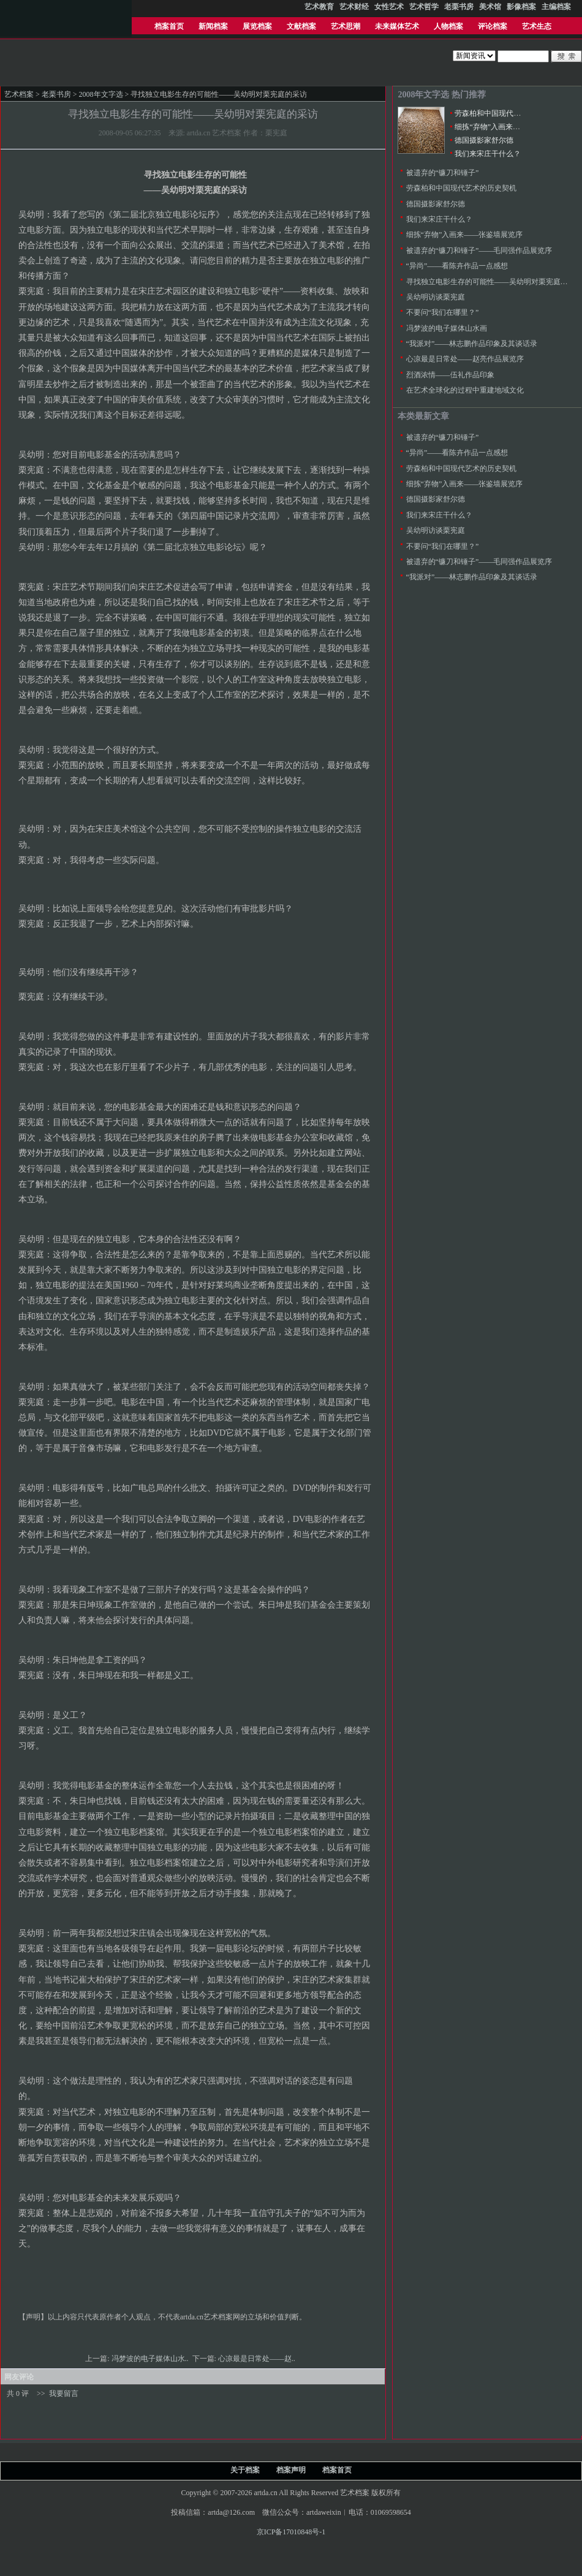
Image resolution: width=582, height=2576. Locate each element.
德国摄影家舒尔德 (484, 140)
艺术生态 (536, 26)
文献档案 (301, 26)
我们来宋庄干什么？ (488, 153)
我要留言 (63, 2393)
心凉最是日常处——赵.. (257, 2358)
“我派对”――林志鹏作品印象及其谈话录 (472, 343)
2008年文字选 (101, 94)
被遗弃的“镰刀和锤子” (442, 172)
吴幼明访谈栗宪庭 (435, 297)
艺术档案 (19, 94)
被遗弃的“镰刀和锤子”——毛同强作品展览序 (479, 250)
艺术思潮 (345, 26)
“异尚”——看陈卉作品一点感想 (457, 266)
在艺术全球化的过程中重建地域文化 (465, 390)
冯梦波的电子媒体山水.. (151, 2358)
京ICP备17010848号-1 (291, 2532)
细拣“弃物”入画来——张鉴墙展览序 (513, 126)
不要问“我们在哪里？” (442, 312)
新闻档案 (213, 26)
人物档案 (448, 26)
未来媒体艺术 (397, 26)
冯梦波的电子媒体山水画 (446, 328)
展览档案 (257, 26)
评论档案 (492, 26)
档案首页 (169, 26)
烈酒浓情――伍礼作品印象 (450, 375)
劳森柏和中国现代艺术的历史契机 (510, 113)
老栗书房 (56, 94)
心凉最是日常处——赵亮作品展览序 (465, 359)
